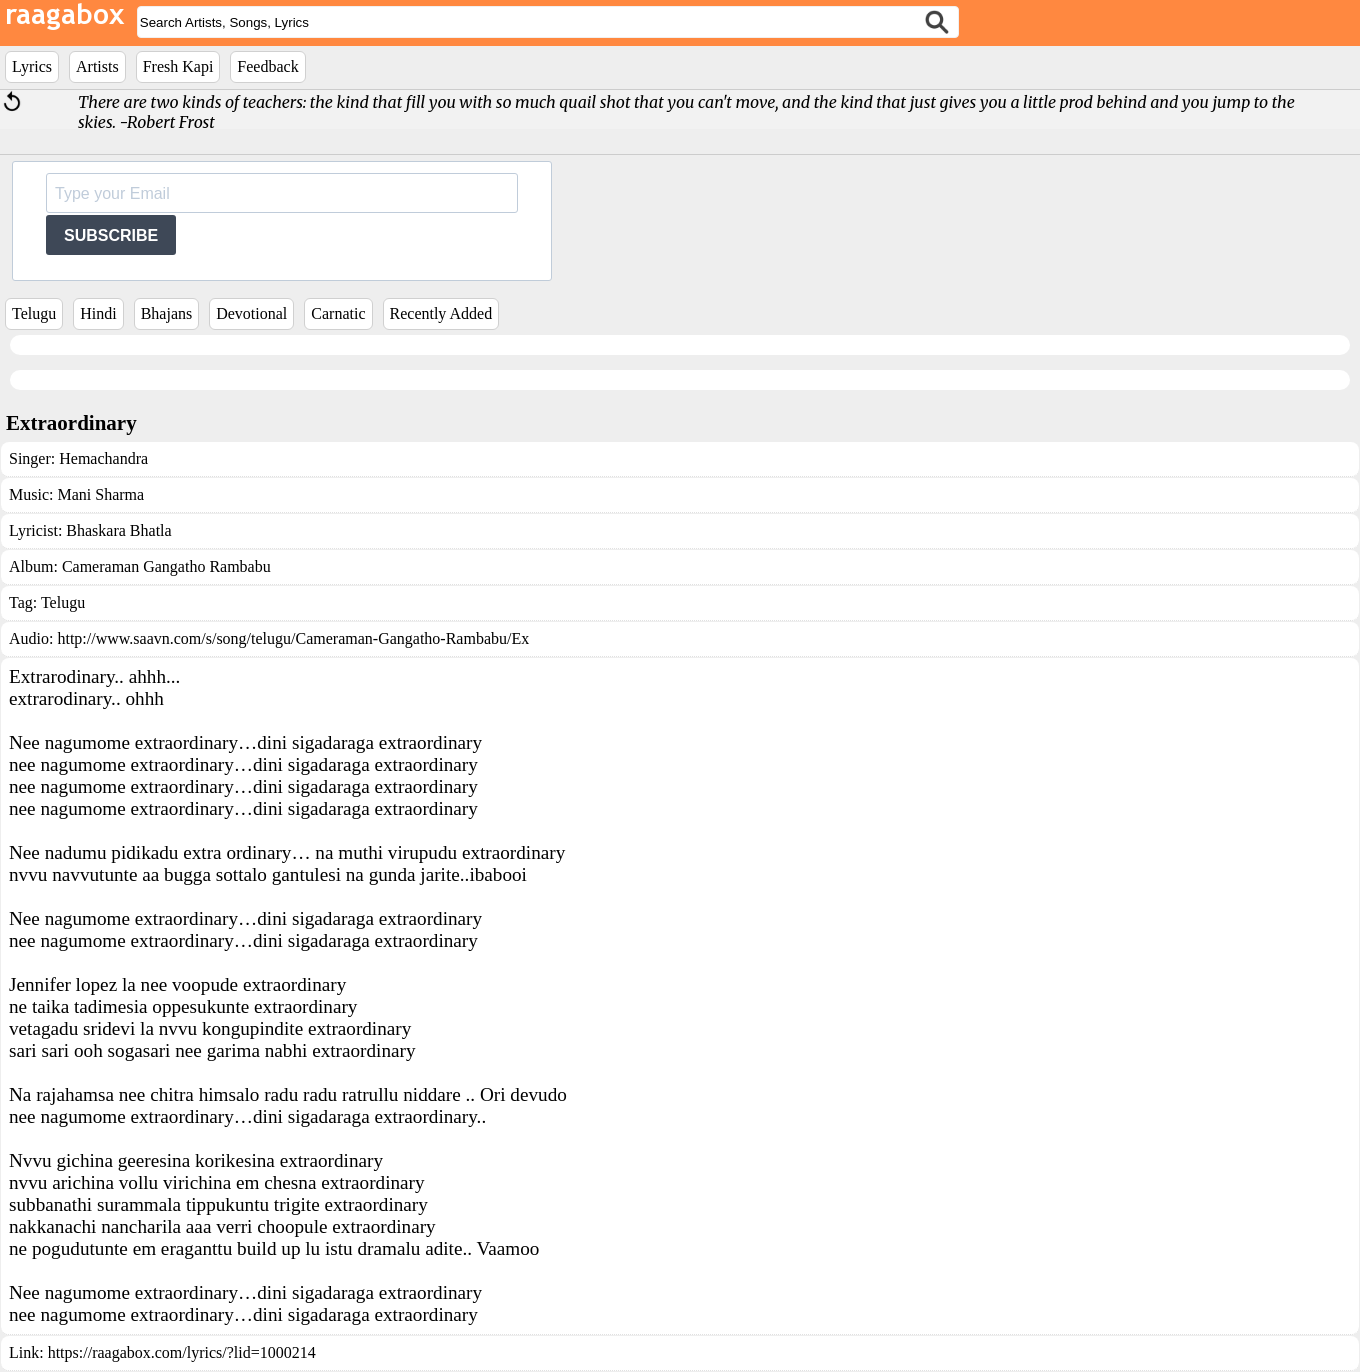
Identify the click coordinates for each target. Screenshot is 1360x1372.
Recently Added (441, 313)
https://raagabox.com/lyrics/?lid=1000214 (182, 1352)
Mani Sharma (100, 494)
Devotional (251, 313)
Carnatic (338, 313)
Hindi (98, 313)
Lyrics (32, 66)
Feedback (267, 66)
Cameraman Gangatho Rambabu (166, 566)
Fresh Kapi (178, 66)
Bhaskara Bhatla (118, 530)
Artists (97, 66)
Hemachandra (103, 458)
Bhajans (167, 313)
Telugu (34, 313)
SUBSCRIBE (111, 235)
